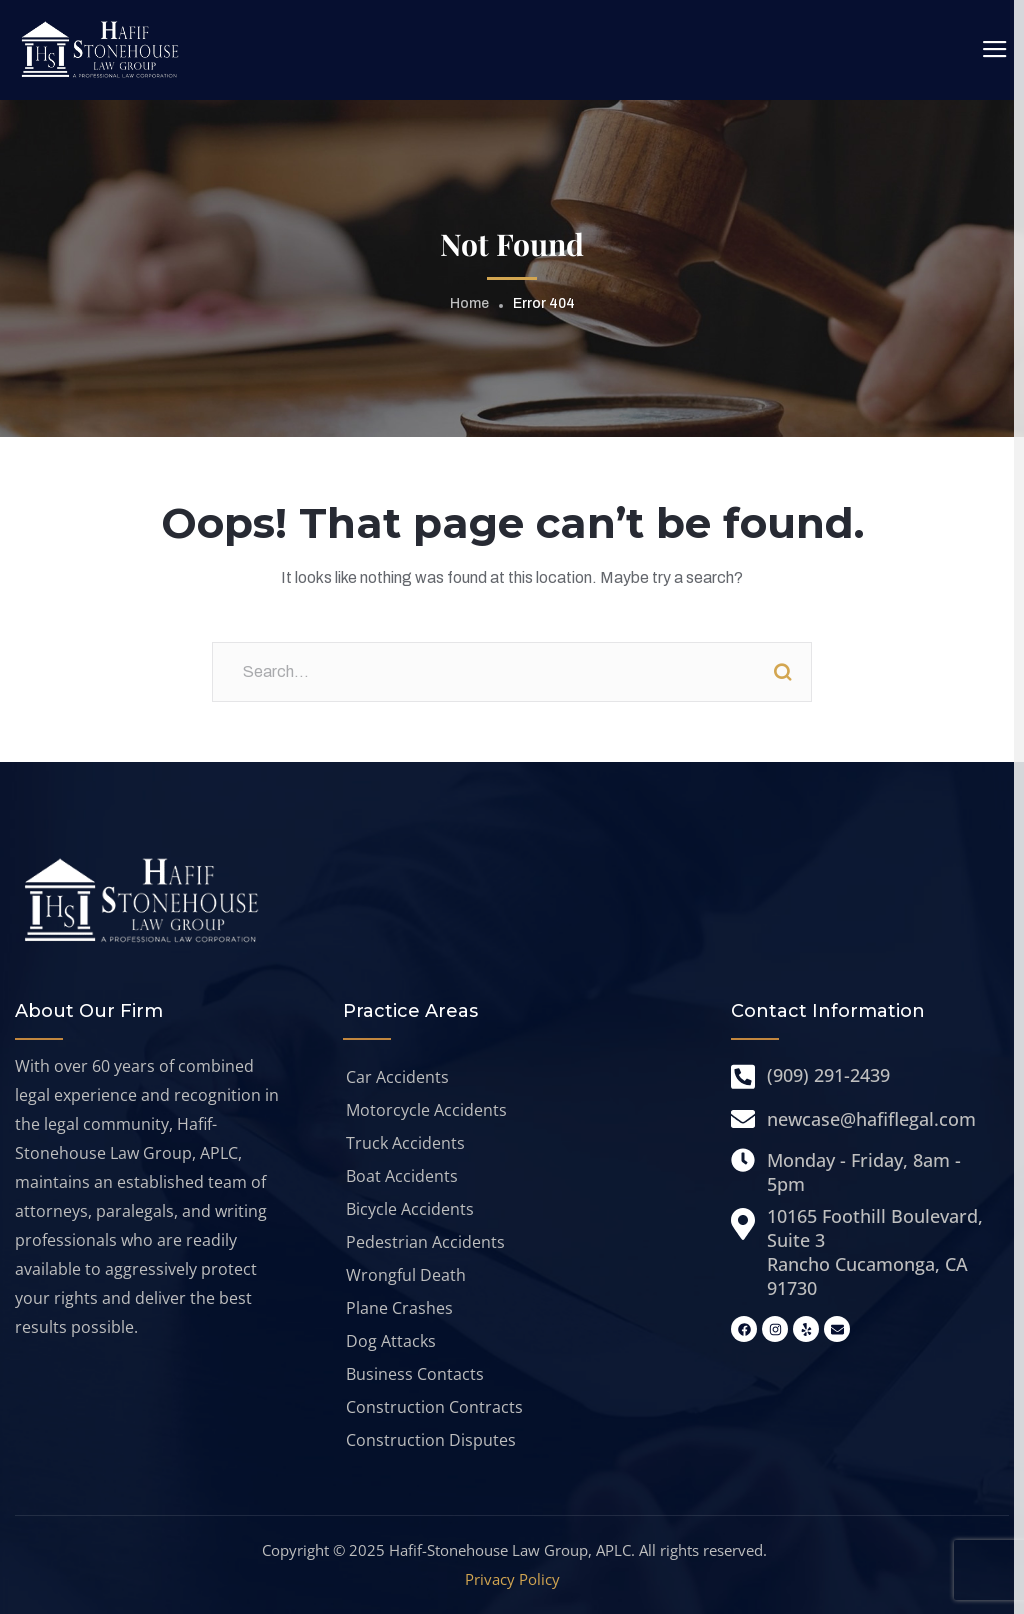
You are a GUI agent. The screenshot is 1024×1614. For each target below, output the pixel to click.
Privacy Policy (512, 1579)
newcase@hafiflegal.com (871, 1119)
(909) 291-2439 (828, 1075)
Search (782, 672)
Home (469, 303)
